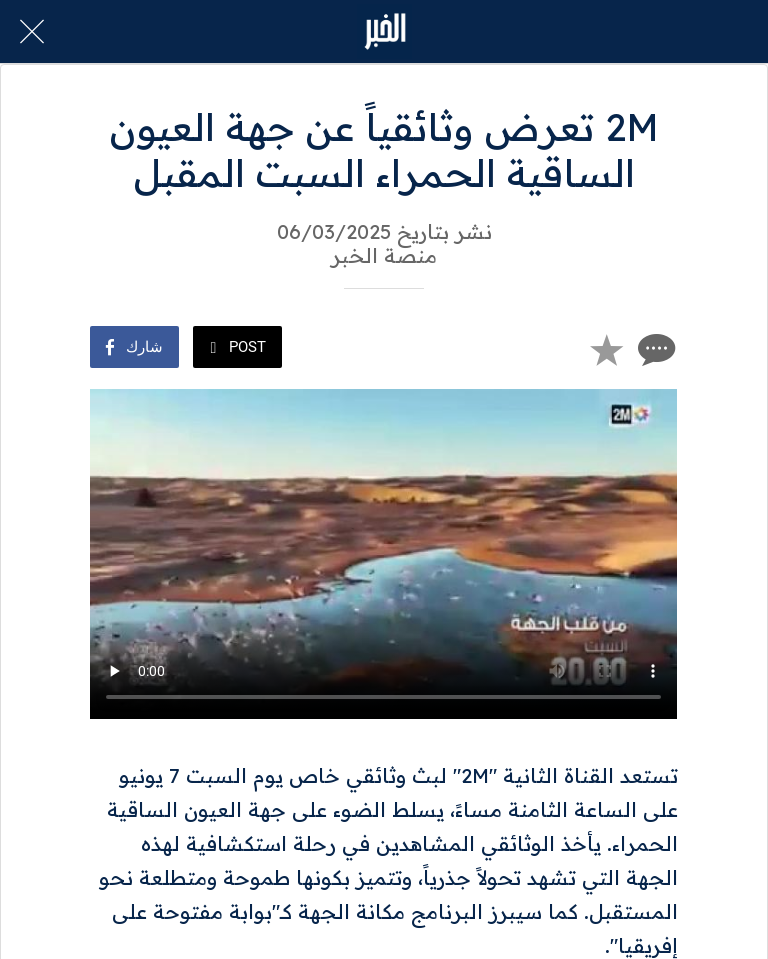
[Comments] (654, 349)
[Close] (32, 32)
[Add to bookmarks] (606, 349)
